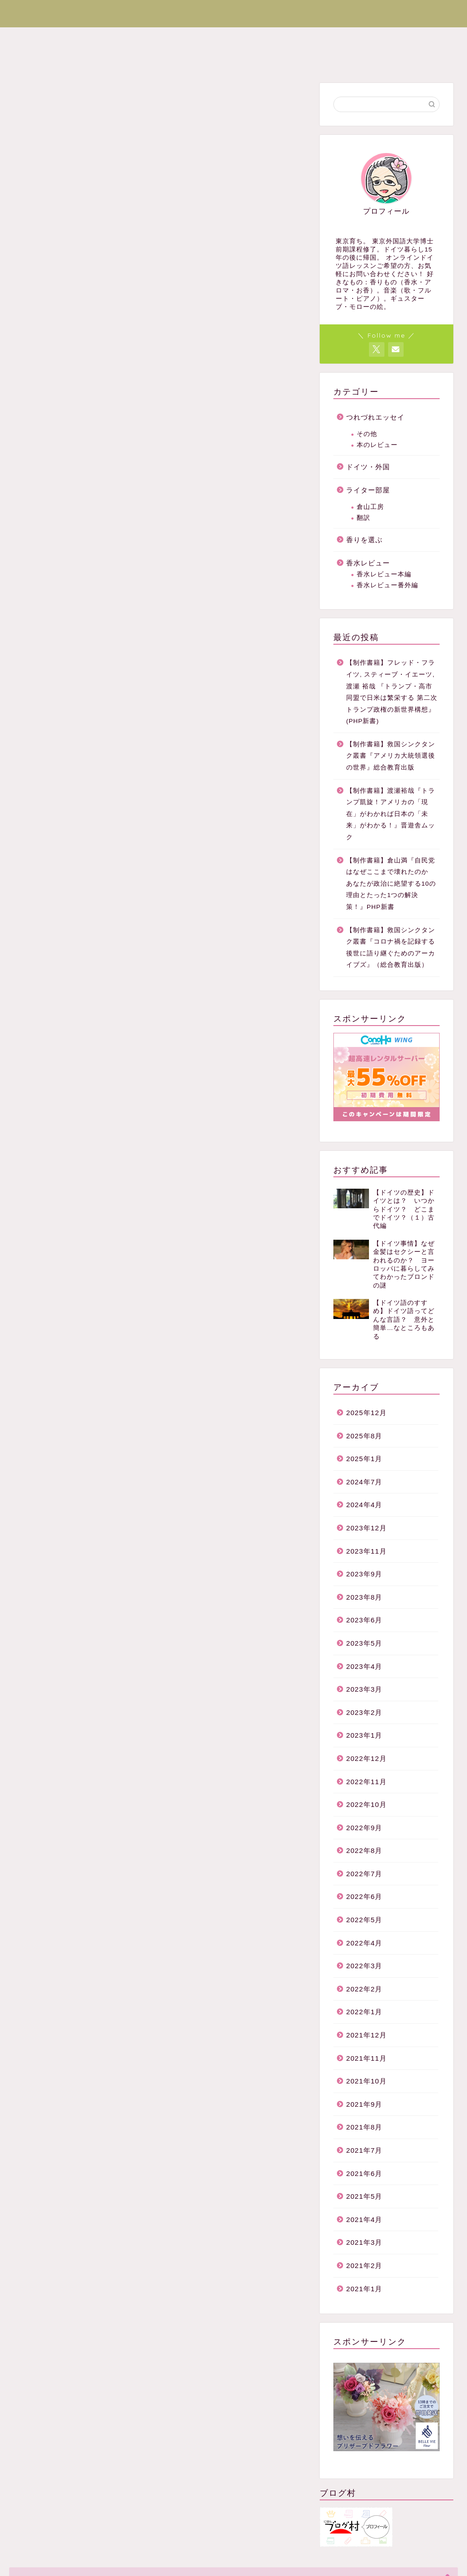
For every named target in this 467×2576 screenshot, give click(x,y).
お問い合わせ (42, 59)
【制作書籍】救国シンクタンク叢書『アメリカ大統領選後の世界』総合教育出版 (390, 756)
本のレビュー (377, 444)
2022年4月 (364, 1943)
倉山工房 (370, 506)
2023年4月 (364, 1666)
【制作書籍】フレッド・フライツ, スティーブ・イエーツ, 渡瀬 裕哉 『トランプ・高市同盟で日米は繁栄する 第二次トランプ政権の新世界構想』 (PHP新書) (391, 691)
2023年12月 (366, 1528)
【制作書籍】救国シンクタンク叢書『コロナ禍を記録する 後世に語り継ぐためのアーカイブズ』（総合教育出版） (392, 948)
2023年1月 (364, 1735)
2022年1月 (364, 2012)
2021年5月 (364, 2196)
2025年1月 (364, 1458)
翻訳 (363, 517)
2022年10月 (366, 1804)
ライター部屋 (155, 38)
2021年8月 (364, 2127)
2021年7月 (364, 2150)
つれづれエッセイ (229, 38)
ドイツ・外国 (87, 38)
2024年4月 (364, 1505)
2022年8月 (364, 1850)
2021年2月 (364, 2265)
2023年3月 (364, 1689)
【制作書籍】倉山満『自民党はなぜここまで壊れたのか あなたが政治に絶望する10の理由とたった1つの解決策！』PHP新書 (391, 883)
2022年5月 (364, 1920)
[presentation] (125, 621)
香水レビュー (303, 38)
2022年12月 (366, 1758)
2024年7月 (364, 1482)
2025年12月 (366, 1412)
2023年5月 (364, 1643)
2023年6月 (364, 1620)
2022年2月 (364, 1989)
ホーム (31, 38)
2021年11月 (366, 2058)
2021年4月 (364, 2219)
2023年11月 (366, 1551)
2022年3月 (364, 1966)
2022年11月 (366, 1782)
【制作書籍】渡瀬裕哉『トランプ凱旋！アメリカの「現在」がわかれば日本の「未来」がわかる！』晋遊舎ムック (390, 814)
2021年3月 (364, 2242)
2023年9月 (364, 1574)
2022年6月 (364, 1896)
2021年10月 (366, 2081)
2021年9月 (364, 2104)
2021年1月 (364, 2289)
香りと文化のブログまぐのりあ (233, 12)
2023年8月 (364, 1597)
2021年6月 (364, 2173)
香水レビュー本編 (384, 574)
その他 (367, 434)
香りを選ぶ (366, 38)
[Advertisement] (159, 203)
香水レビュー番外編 (387, 585)
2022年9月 (364, 1828)
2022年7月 (364, 1874)
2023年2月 (364, 1712)
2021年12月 (366, 2035)
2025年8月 (364, 1436)
